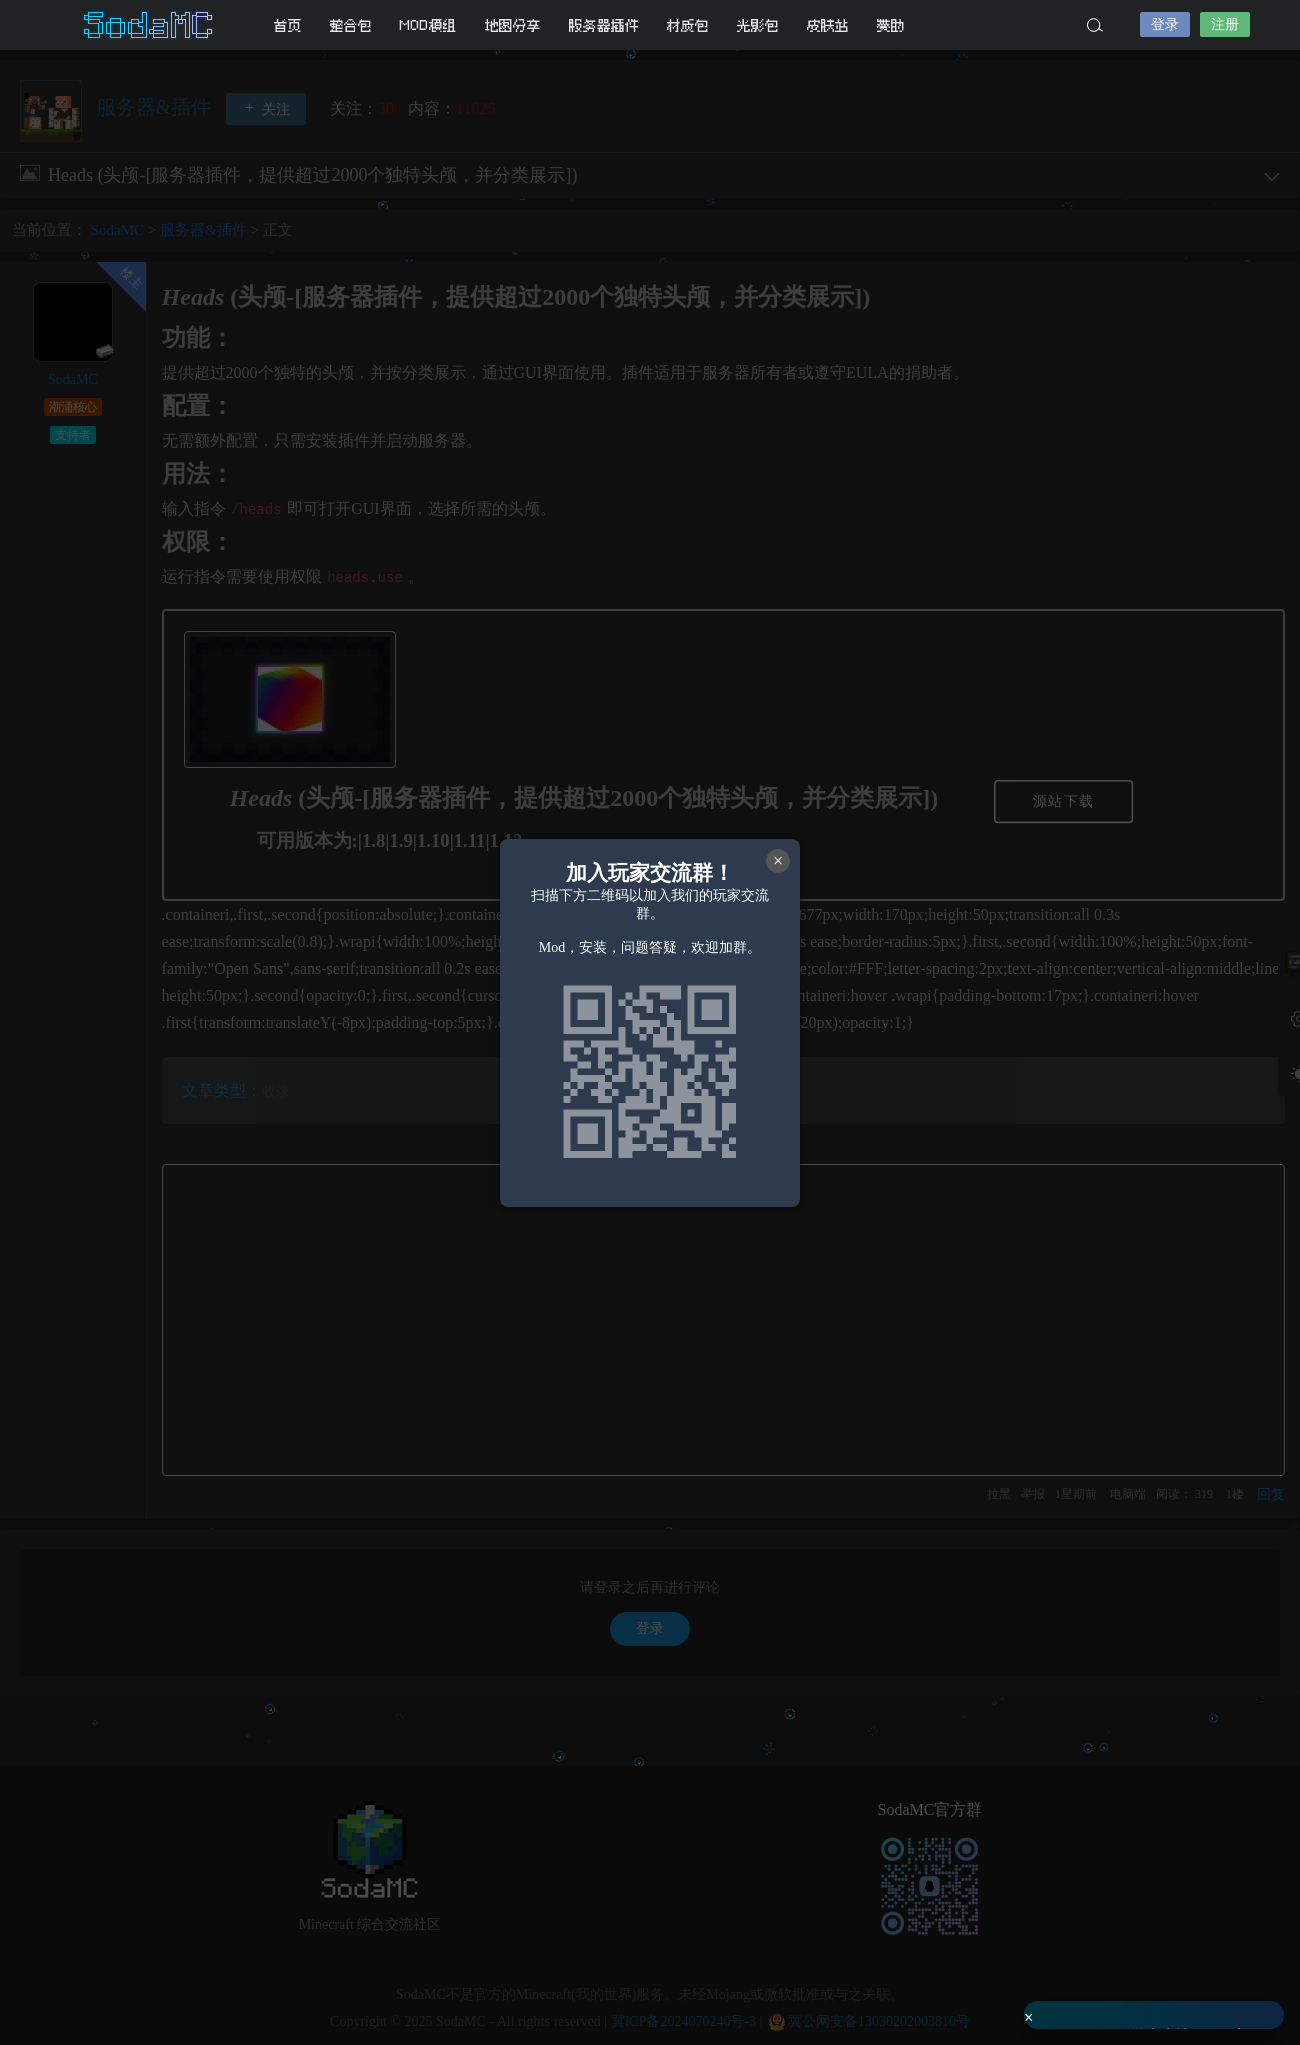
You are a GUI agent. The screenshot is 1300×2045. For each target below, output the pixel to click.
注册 (1225, 24)
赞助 (891, 25)
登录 (1165, 24)
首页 (288, 25)
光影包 (758, 25)
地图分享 (513, 25)
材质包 (688, 25)
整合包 (351, 25)
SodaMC (150, 25)
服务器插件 (604, 25)
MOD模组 (428, 25)
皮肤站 (828, 25)
